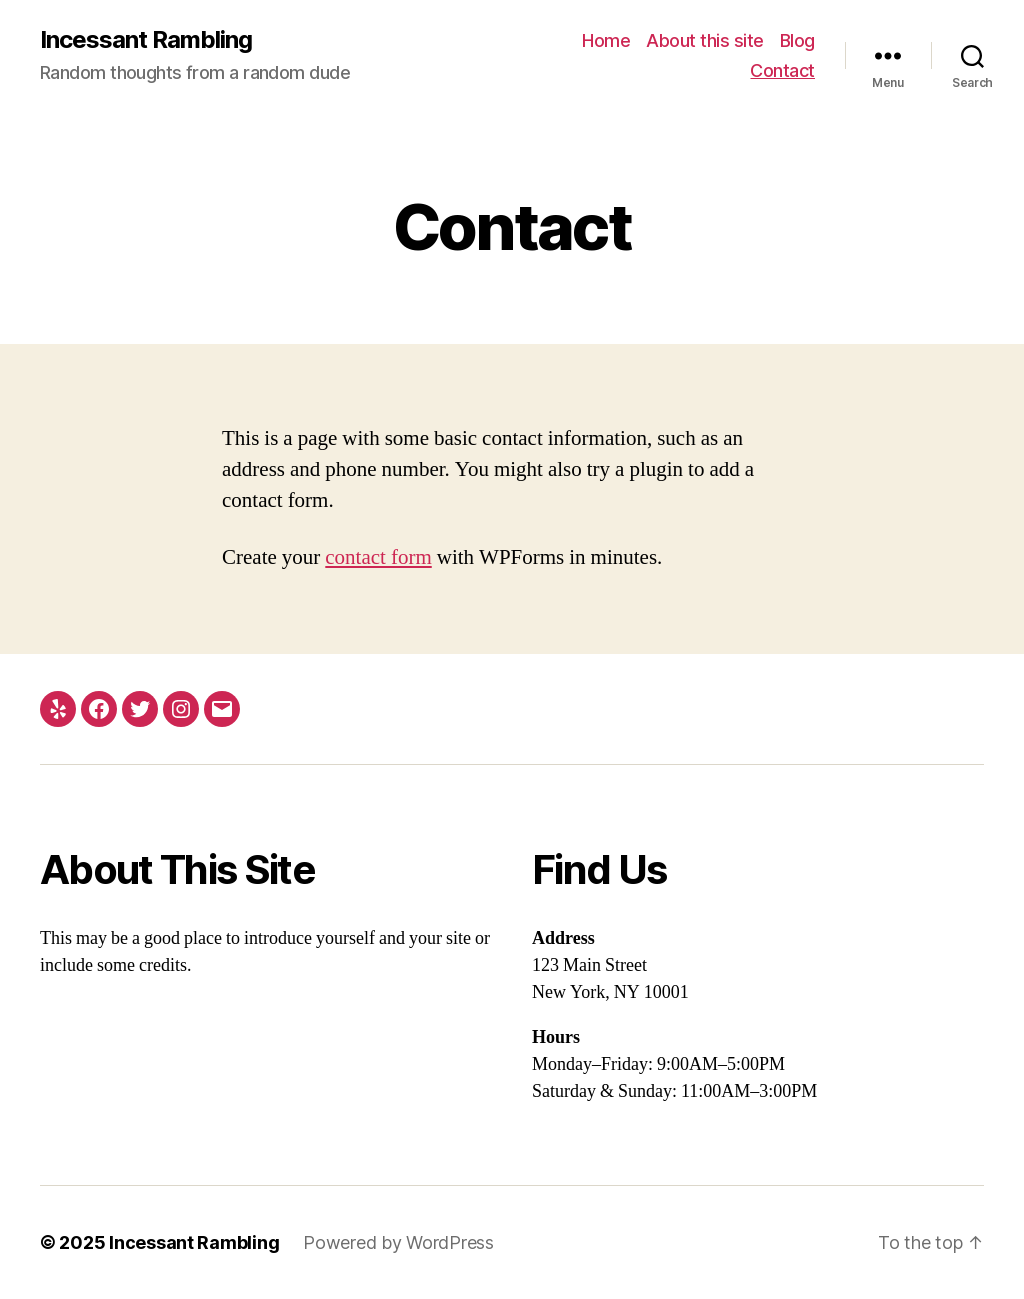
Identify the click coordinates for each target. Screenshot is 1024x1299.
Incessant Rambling (146, 40)
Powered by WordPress (398, 1242)
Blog (797, 40)
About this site (705, 40)
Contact (782, 70)
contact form (378, 557)
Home (606, 40)
